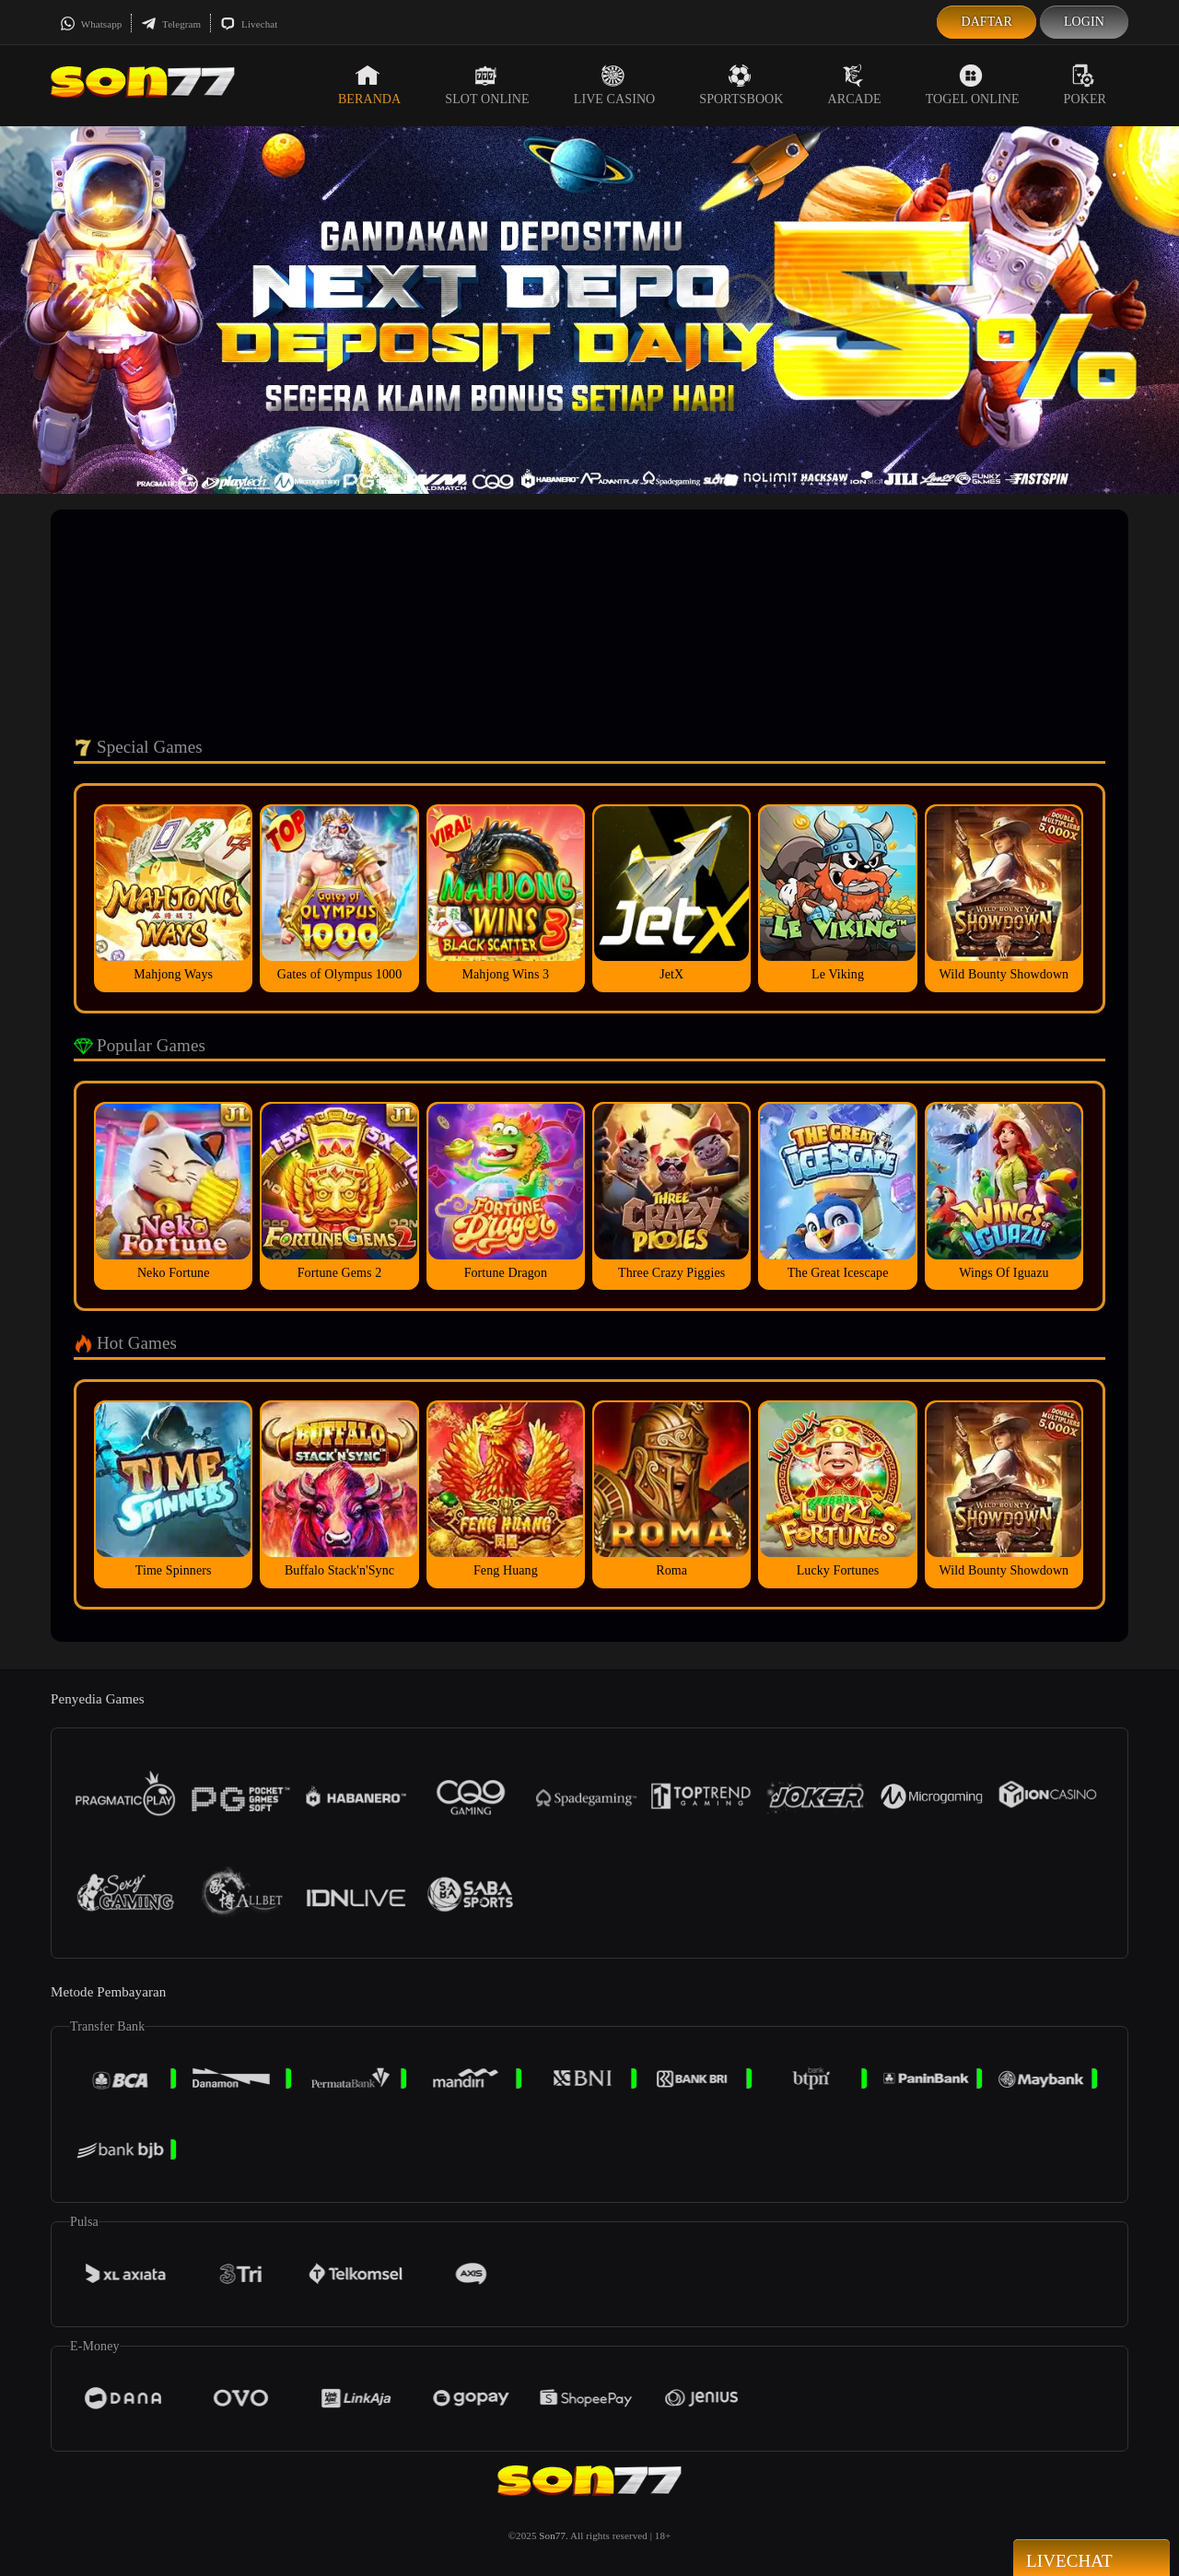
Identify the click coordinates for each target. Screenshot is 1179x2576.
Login (1084, 22)
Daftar (986, 22)
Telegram (171, 23)
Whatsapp (91, 23)
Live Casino (615, 85)
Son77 (552, 2535)
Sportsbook (741, 85)
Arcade (854, 85)
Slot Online (487, 85)
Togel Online (973, 85)
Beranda (369, 85)
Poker (1085, 85)
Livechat (248, 23)
